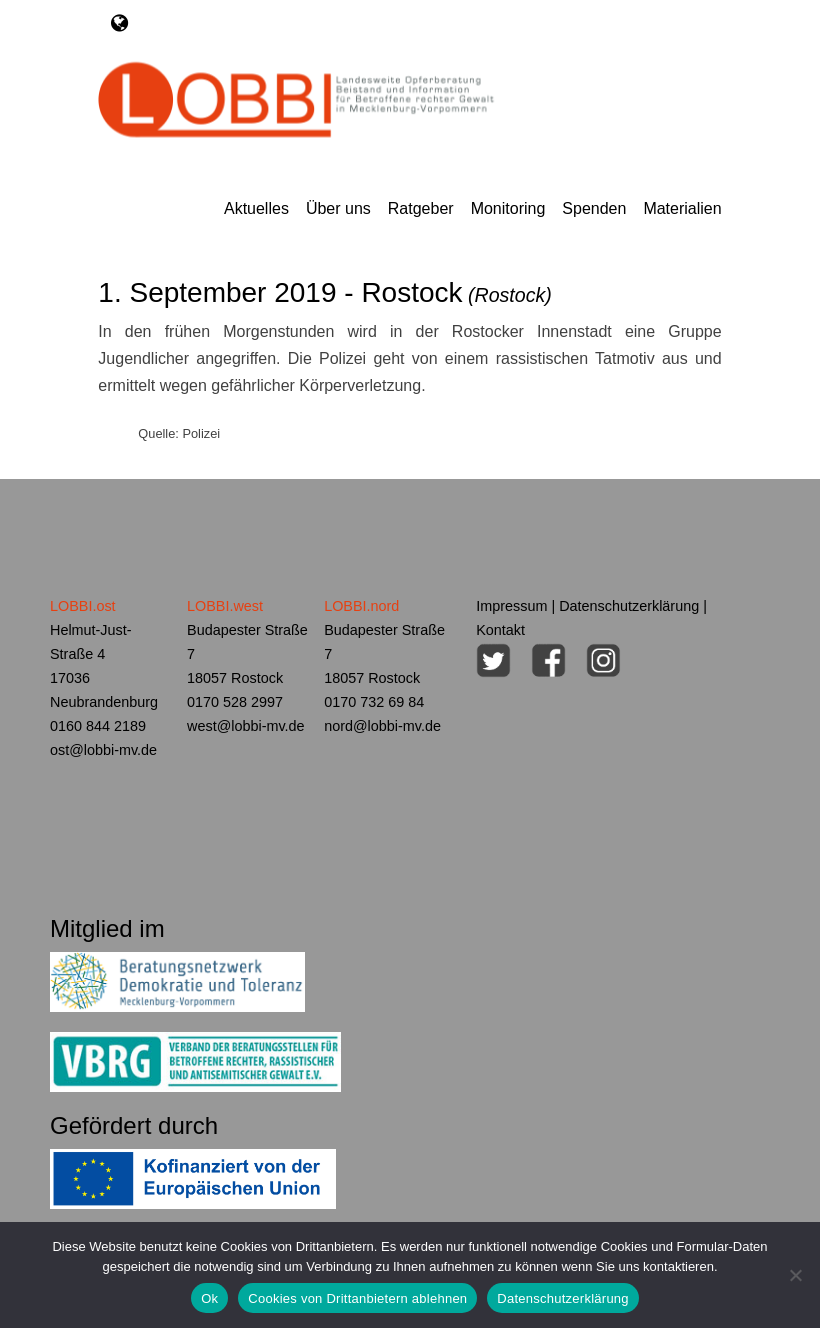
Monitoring (508, 208)
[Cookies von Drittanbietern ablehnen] (795, 1275)
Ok (209, 1298)
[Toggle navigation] (119, 23)
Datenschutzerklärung (629, 606)
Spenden (594, 208)
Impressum (511, 606)
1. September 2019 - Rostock (324, 292)
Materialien (682, 208)
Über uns (338, 208)
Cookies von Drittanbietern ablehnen (357, 1298)
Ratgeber (421, 208)
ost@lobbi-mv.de (103, 750)
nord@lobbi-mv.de (382, 726)
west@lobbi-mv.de (246, 726)
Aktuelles (256, 208)
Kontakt (500, 630)
